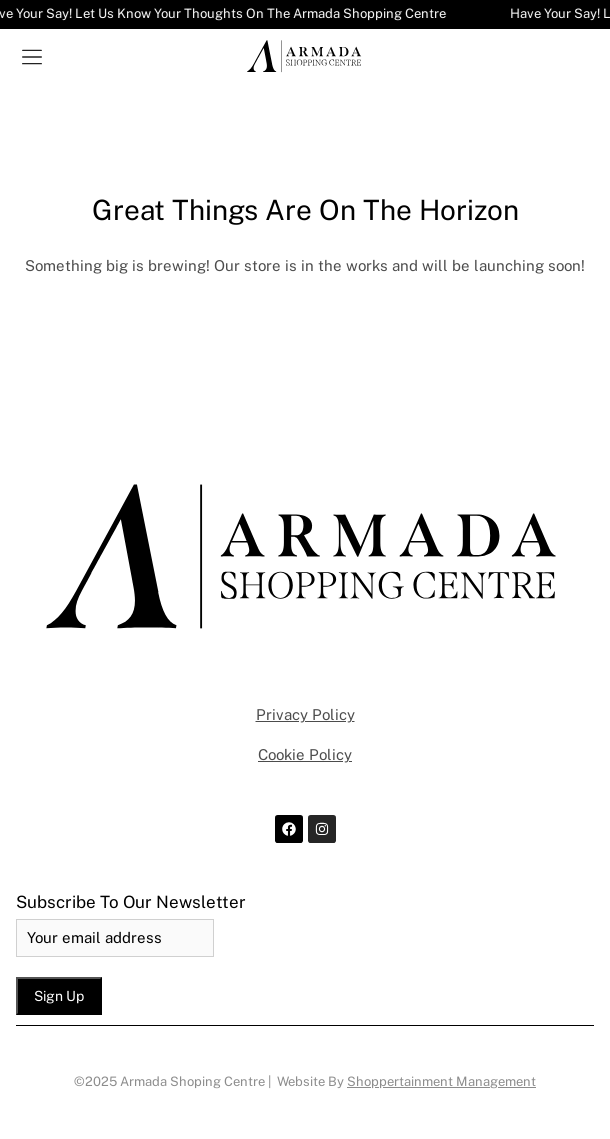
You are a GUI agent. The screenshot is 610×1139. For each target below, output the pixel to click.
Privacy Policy (305, 714)
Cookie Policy (305, 754)
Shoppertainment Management (441, 1081)
